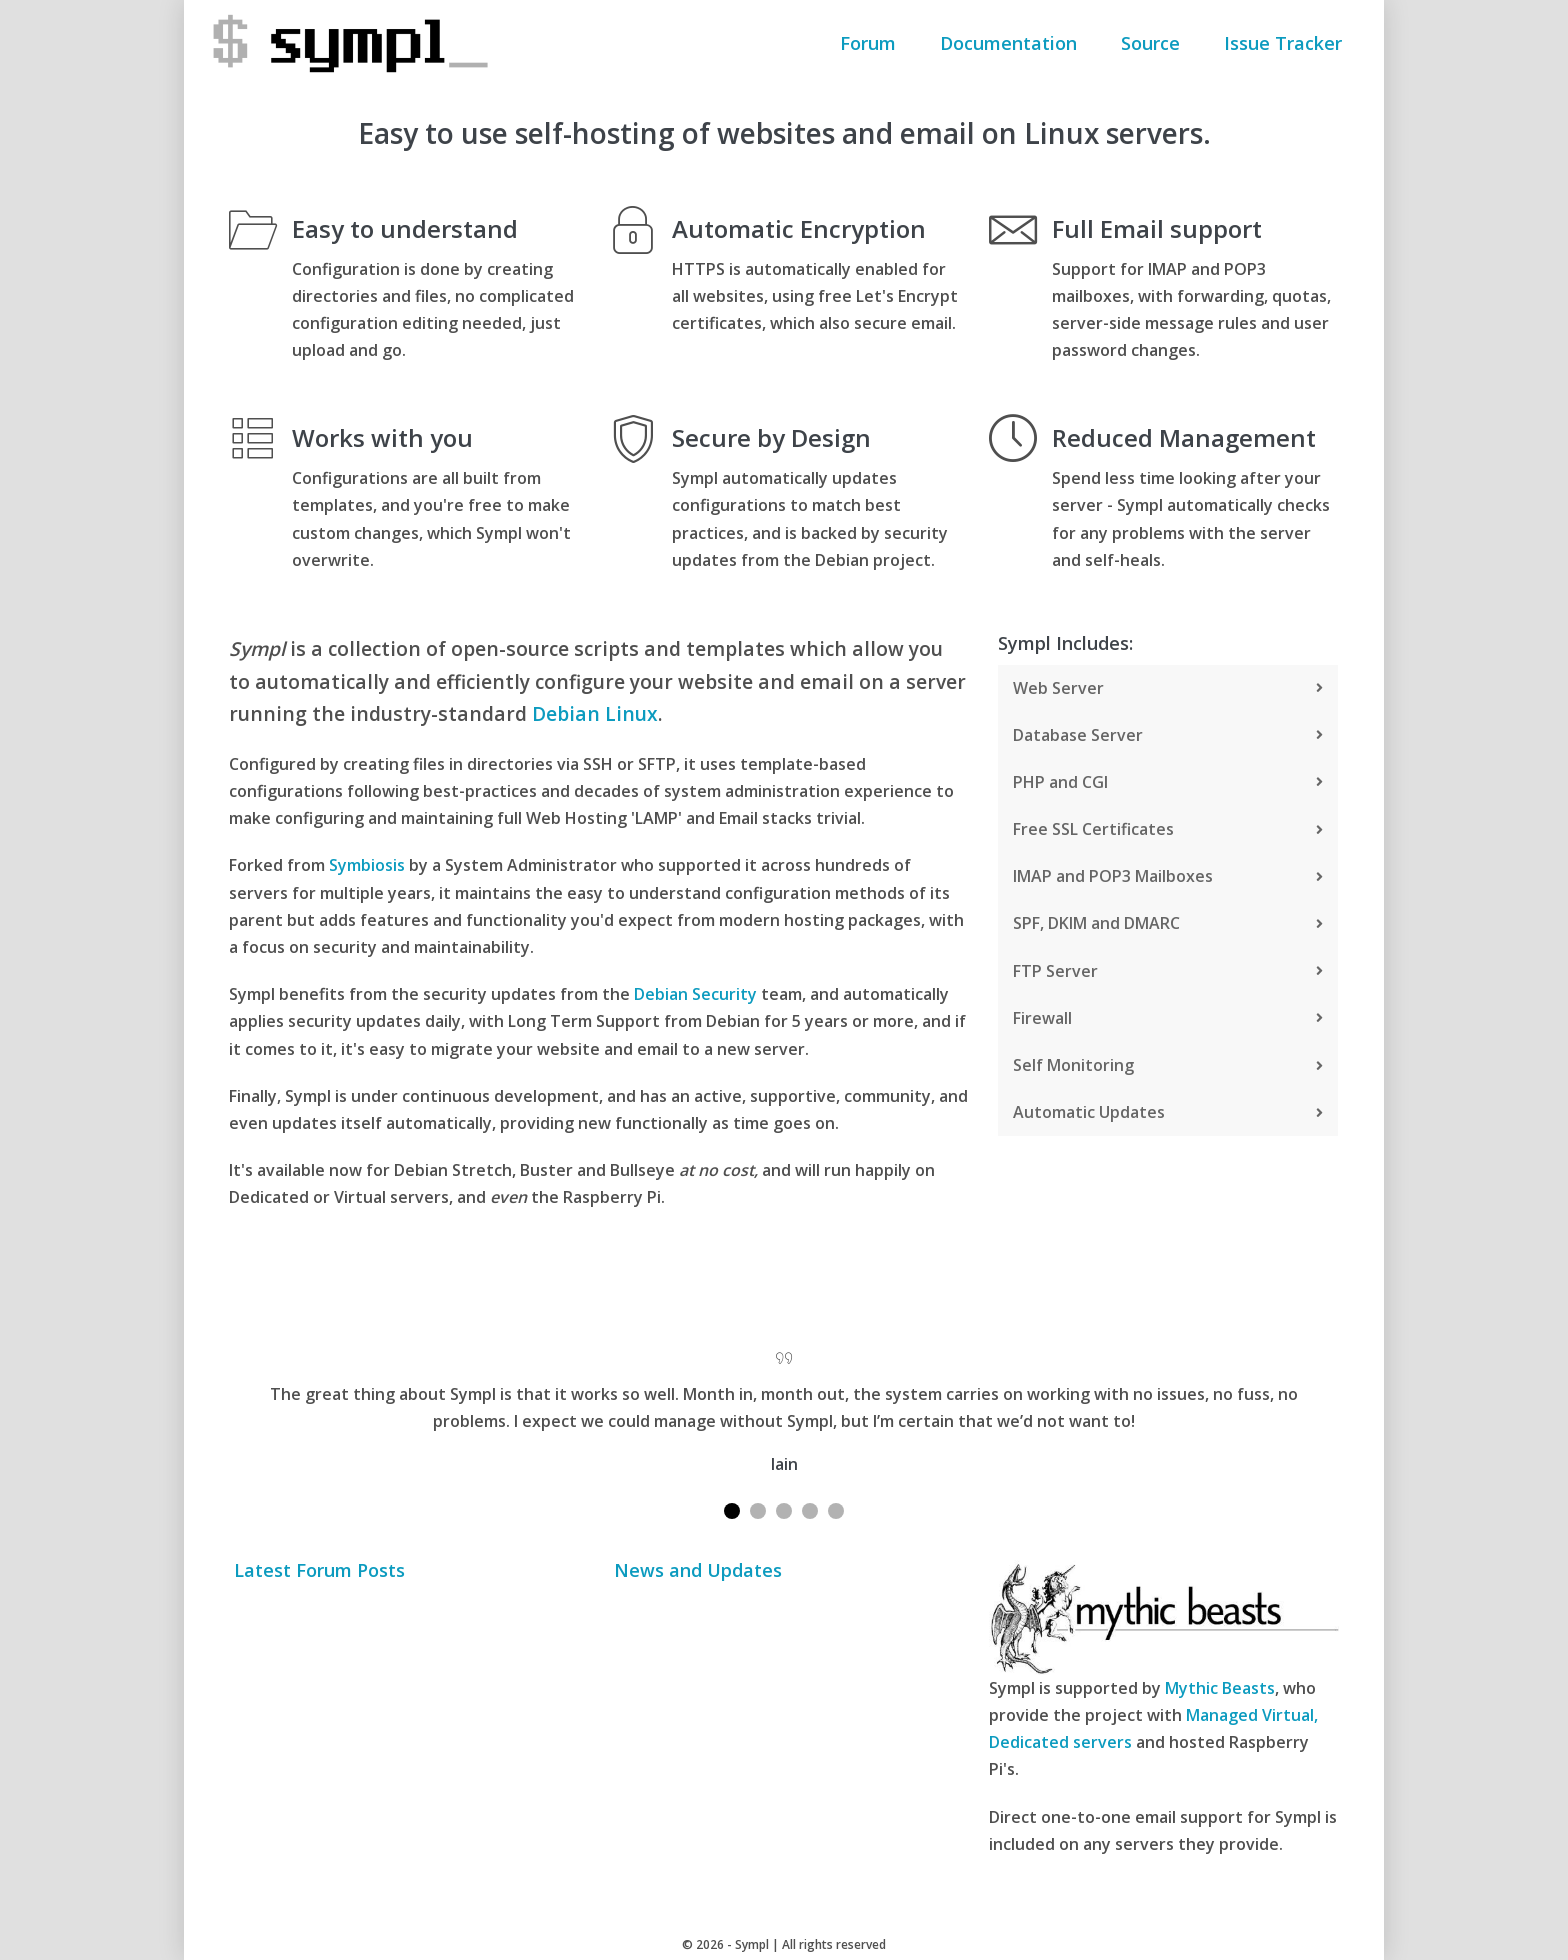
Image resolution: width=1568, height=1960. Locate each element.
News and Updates (698, 1571)
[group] (599, 682)
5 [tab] (836, 1511)
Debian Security (695, 994)
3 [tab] (784, 1511)
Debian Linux (595, 713)
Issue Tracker (1283, 43)
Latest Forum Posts (319, 1571)
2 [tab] (758, 1511)
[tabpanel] (784, 1408)
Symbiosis (367, 865)
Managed (1222, 1715)
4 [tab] (810, 1511)
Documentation (1008, 43)
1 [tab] (732, 1511)
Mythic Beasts (1220, 1688)
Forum (868, 43)
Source (1150, 43)
